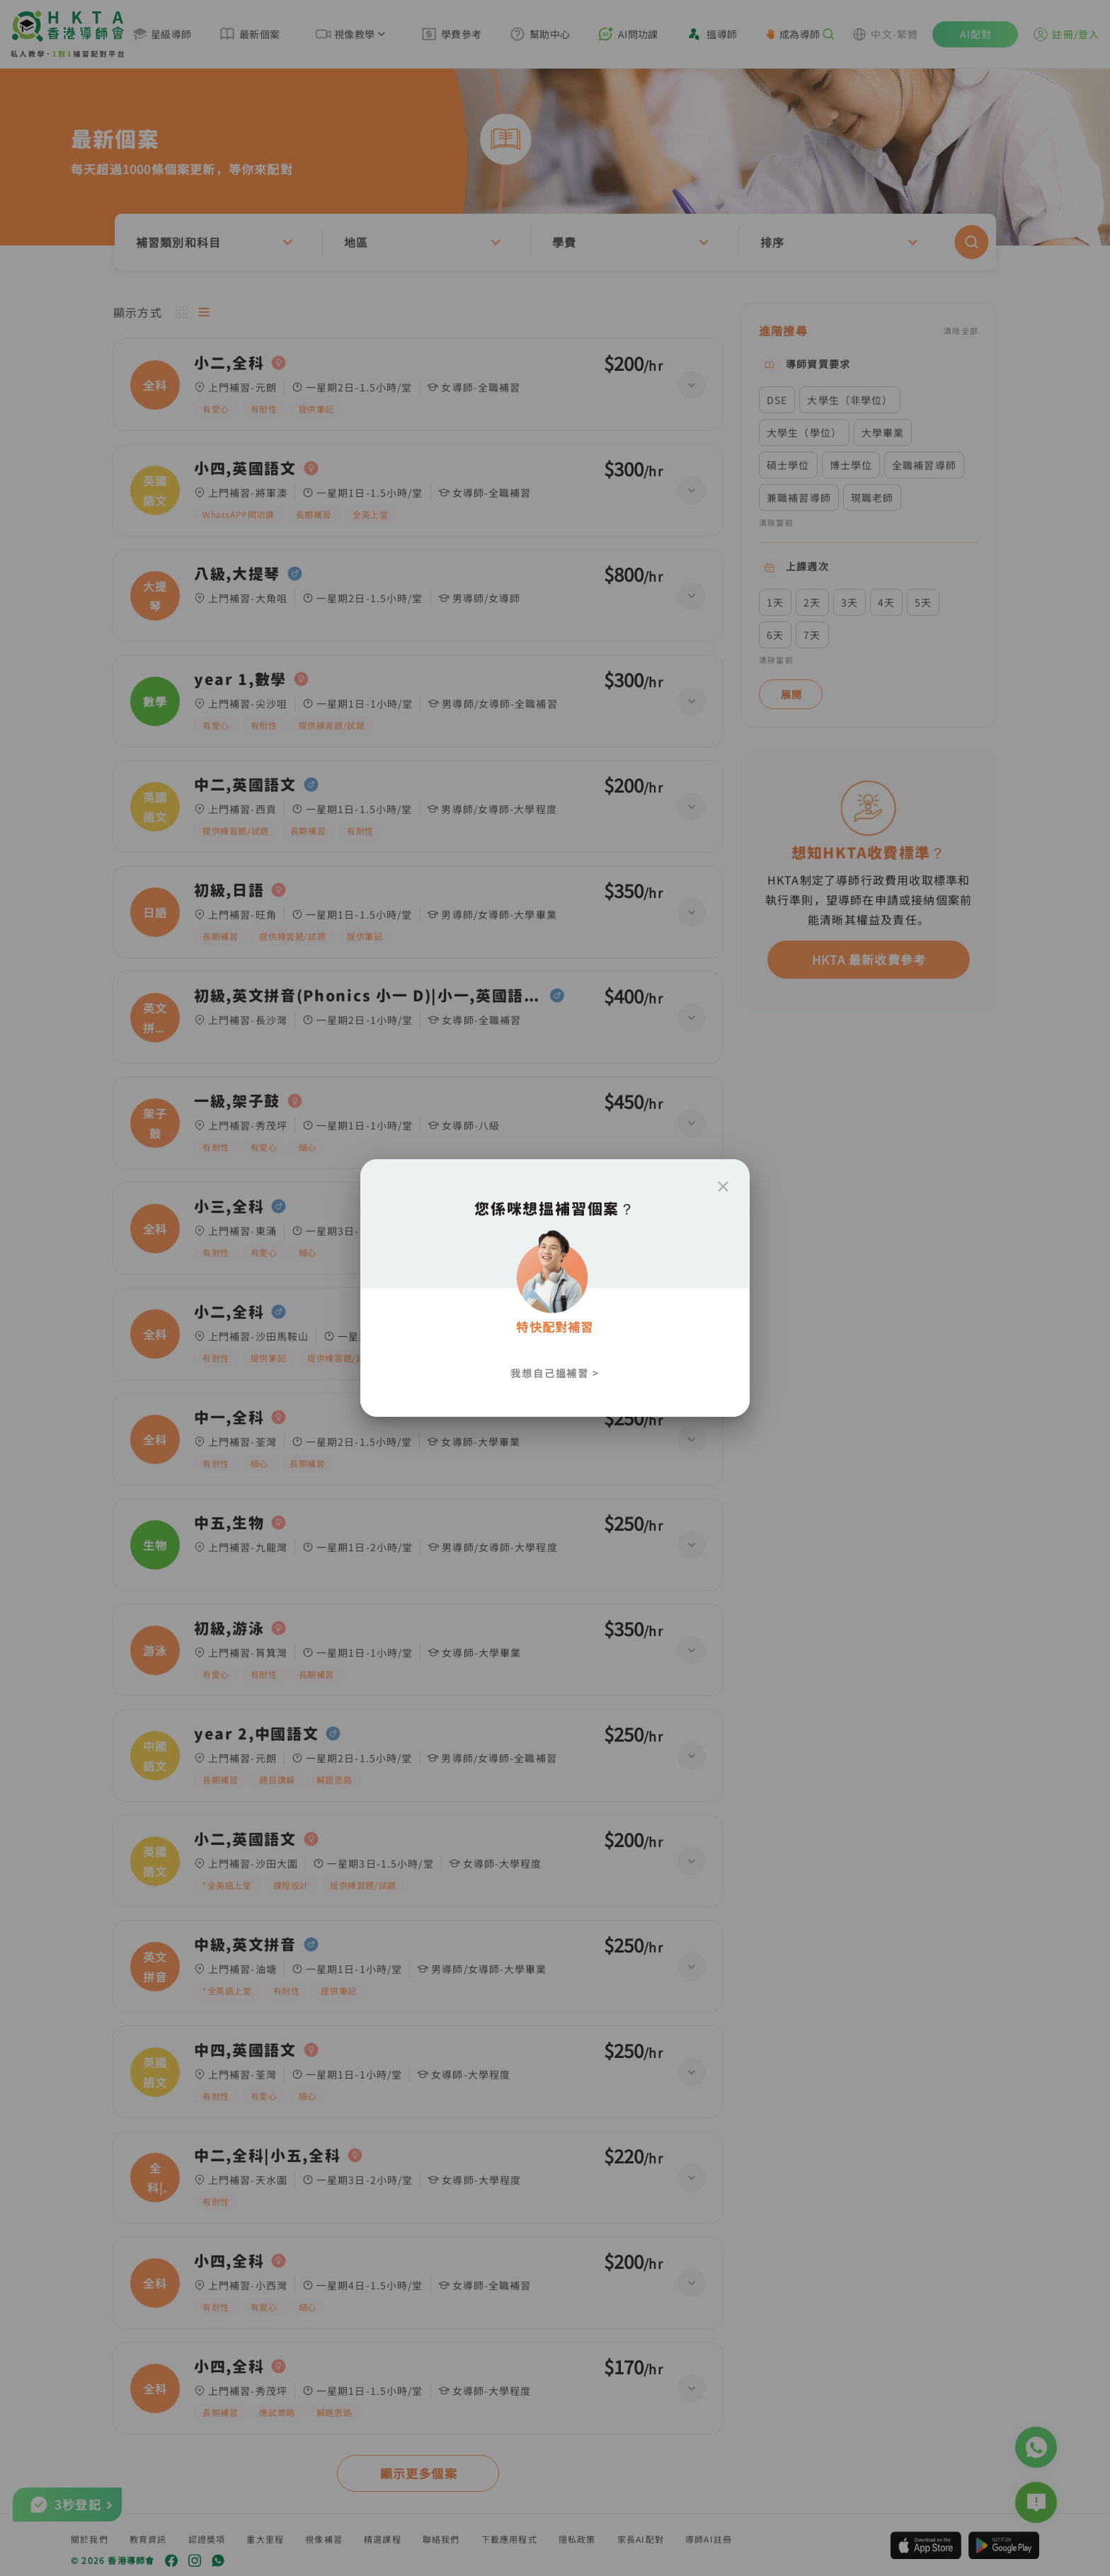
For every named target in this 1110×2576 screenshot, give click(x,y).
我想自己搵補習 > (554, 1373)
